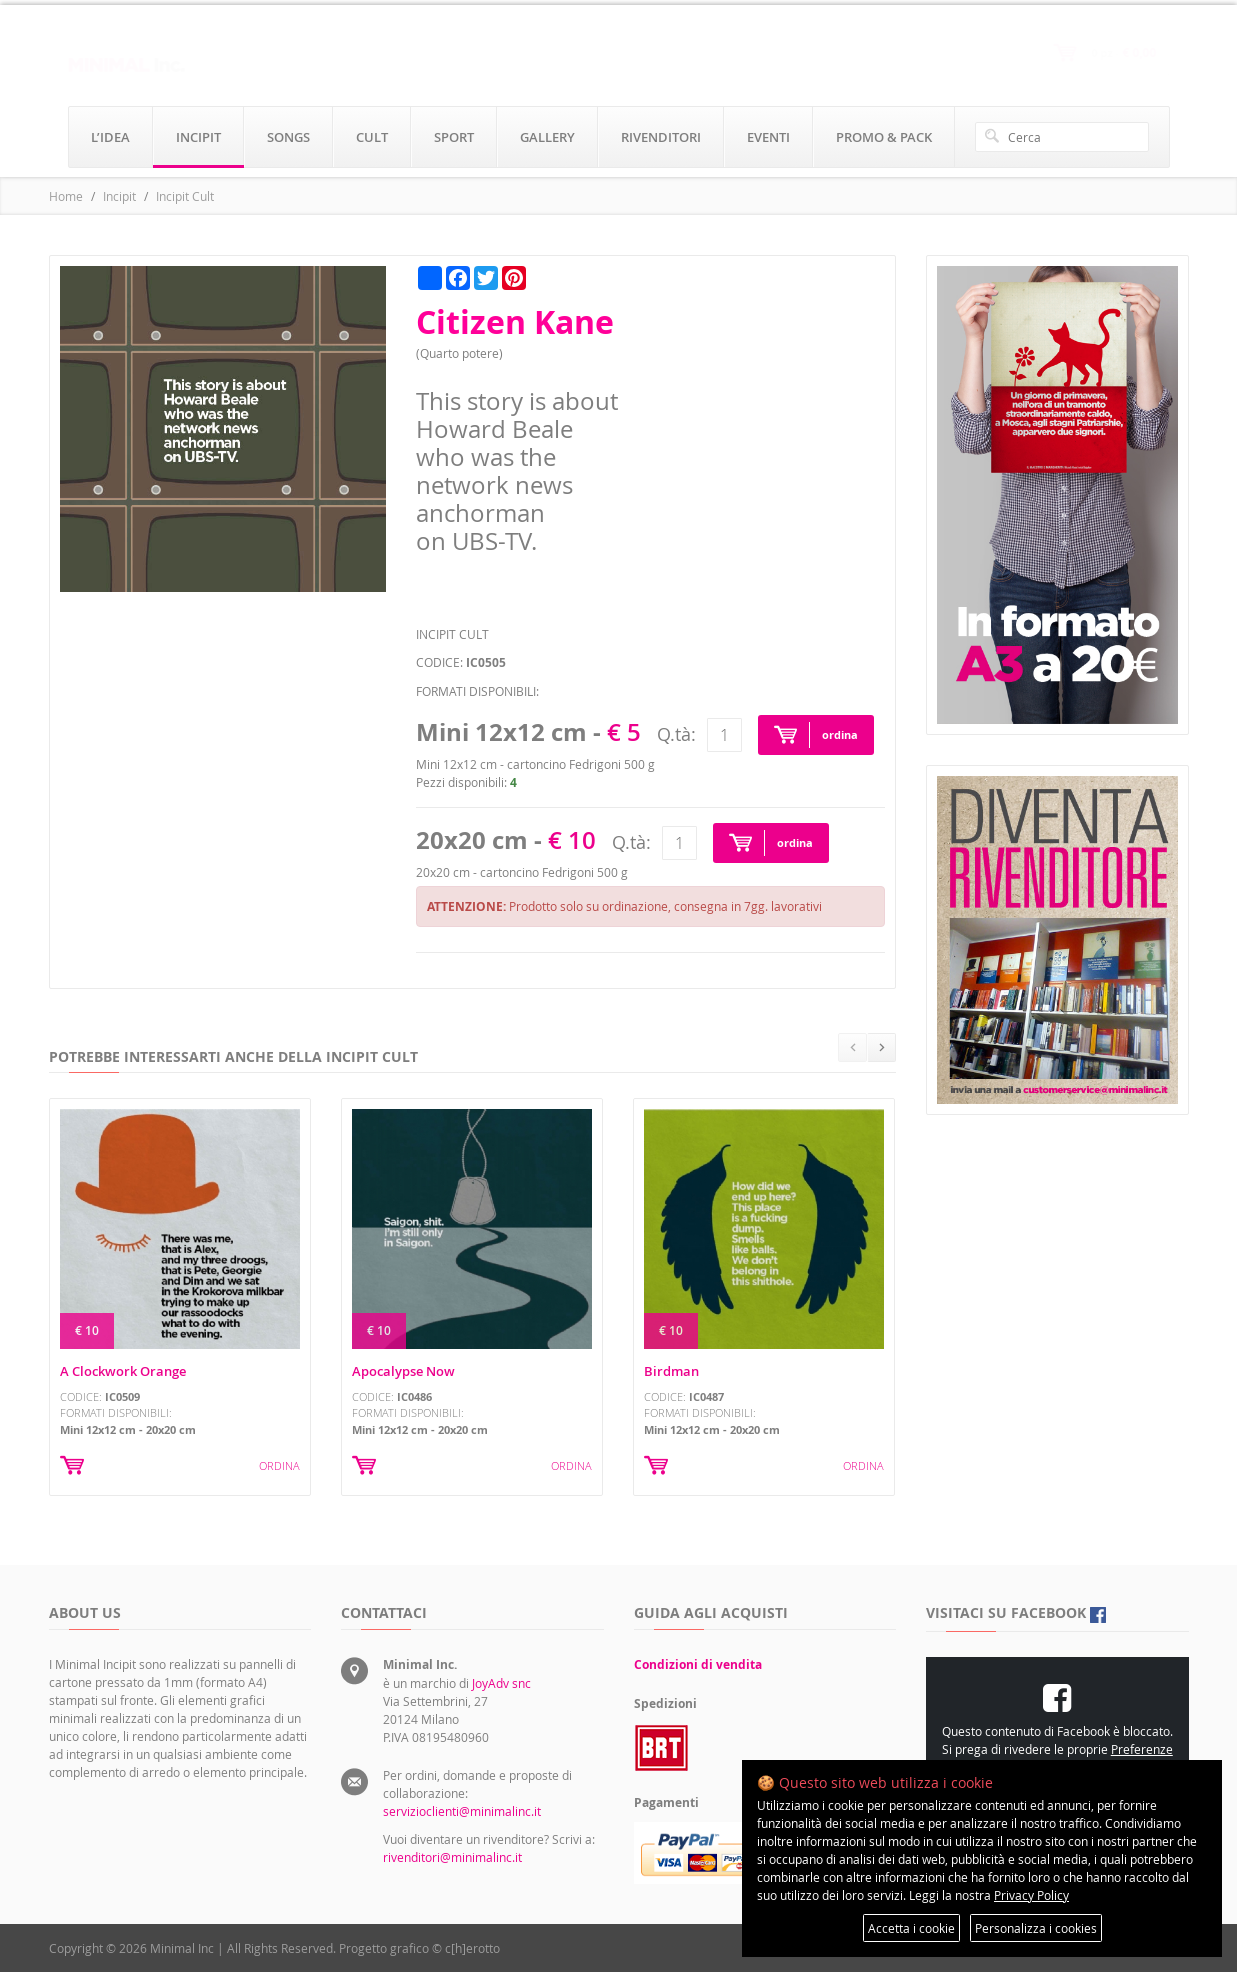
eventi (768, 137)
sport (454, 137)
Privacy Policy (1031, 1895)
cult (372, 137)
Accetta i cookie (911, 1928)
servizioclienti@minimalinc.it (462, 1811)
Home (66, 196)
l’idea (110, 137)
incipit (198, 137)
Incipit (119, 196)
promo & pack (884, 137)
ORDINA (279, 1465)
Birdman (671, 1371)
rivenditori (661, 137)
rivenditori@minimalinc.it (452, 1857)
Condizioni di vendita (698, 1664)
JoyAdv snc (501, 1683)
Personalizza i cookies (1036, 1928)
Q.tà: (676, 734)
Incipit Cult (185, 196)
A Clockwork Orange (123, 1371)
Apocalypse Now (403, 1371)
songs (288, 137)
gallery (547, 137)
